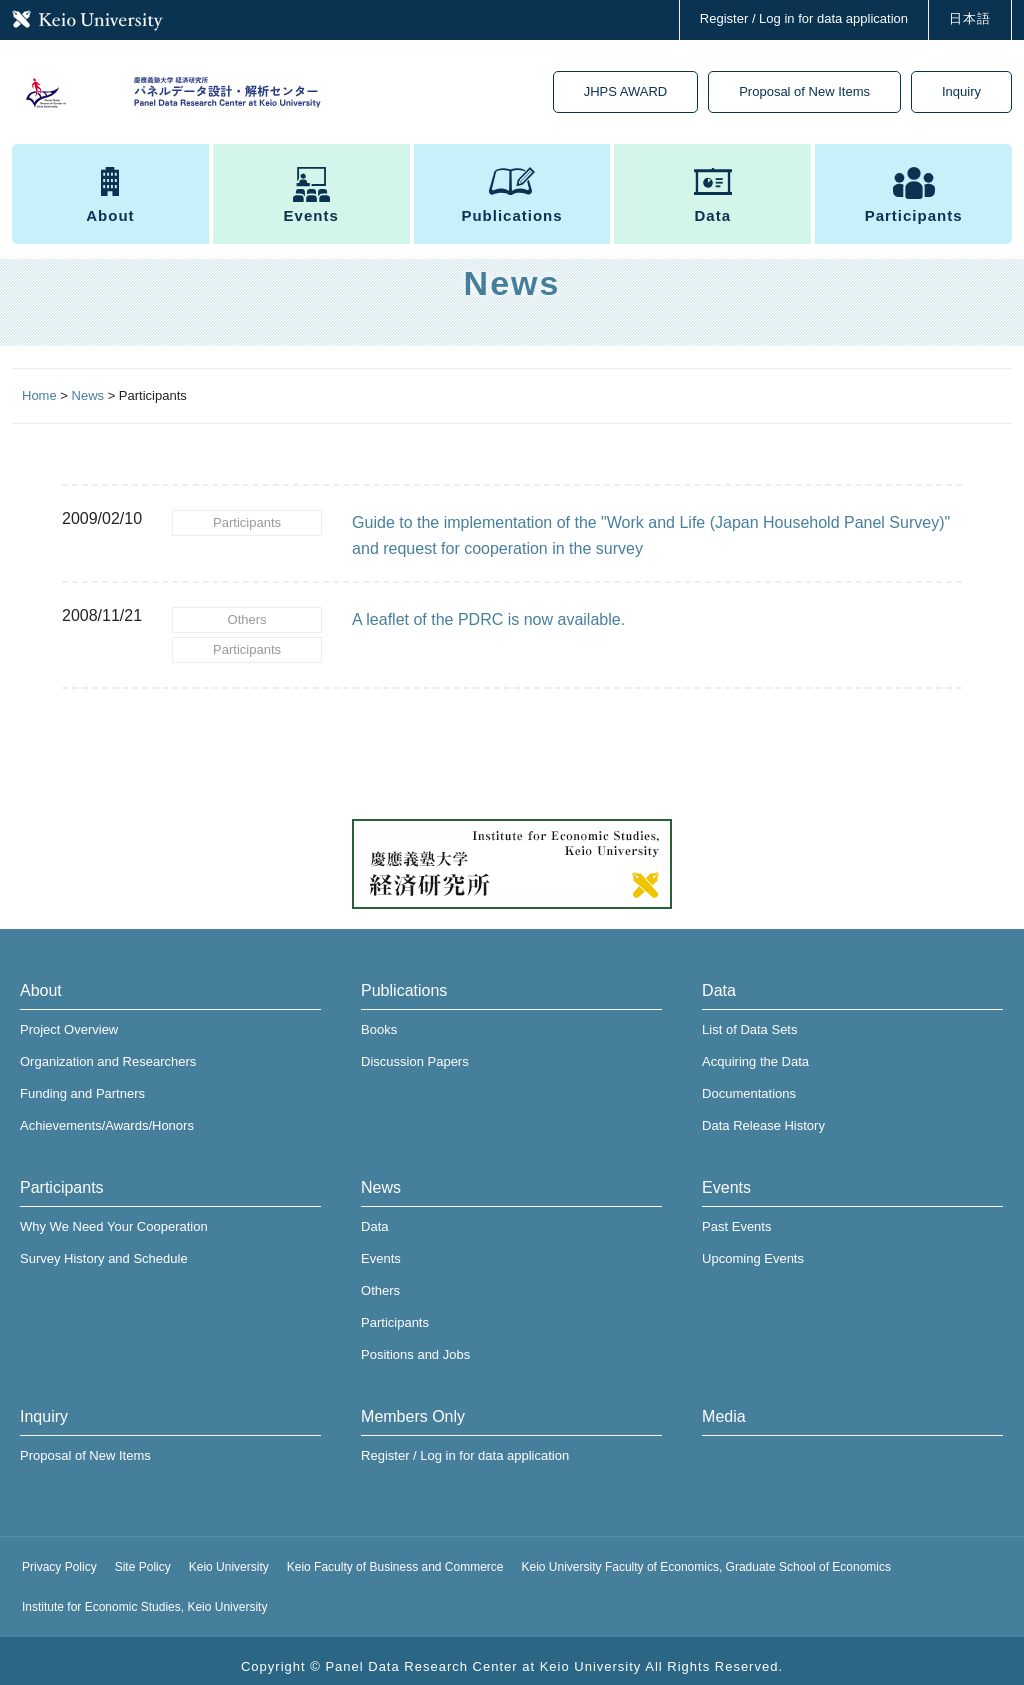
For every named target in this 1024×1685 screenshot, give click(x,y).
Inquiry (961, 94)
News (381, 1175)
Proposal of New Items (804, 94)
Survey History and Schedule (104, 1246)
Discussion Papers (415, 1049)
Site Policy (143, 1555)
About (110, 201)
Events (311, 201)
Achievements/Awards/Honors (107, 1113)
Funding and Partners (82, 1081)
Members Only (413, 1404)
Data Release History (763, 1113)
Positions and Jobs (415, 1342)
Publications (511, 201)
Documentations (749, 1081)
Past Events (736, 1214)
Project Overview (69, 1017)
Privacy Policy (59, 1555)
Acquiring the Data (755, 1049)
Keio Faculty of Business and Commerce (395, 1555)
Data (713, 201)
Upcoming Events (753, 1246)
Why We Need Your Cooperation (114, 1214)
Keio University (229, 1555)
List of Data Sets (749, 1017)
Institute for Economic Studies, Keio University (144, 1595)
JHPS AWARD (626, 94)
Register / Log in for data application (804, 18)
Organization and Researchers (108, 1049)
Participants (914, 201)
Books (379, 1017)
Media (724, 1404)
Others (247, 615)
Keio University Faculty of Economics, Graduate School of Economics (707, 1555)
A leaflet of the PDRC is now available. (488, 619)
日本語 (970, 18)
